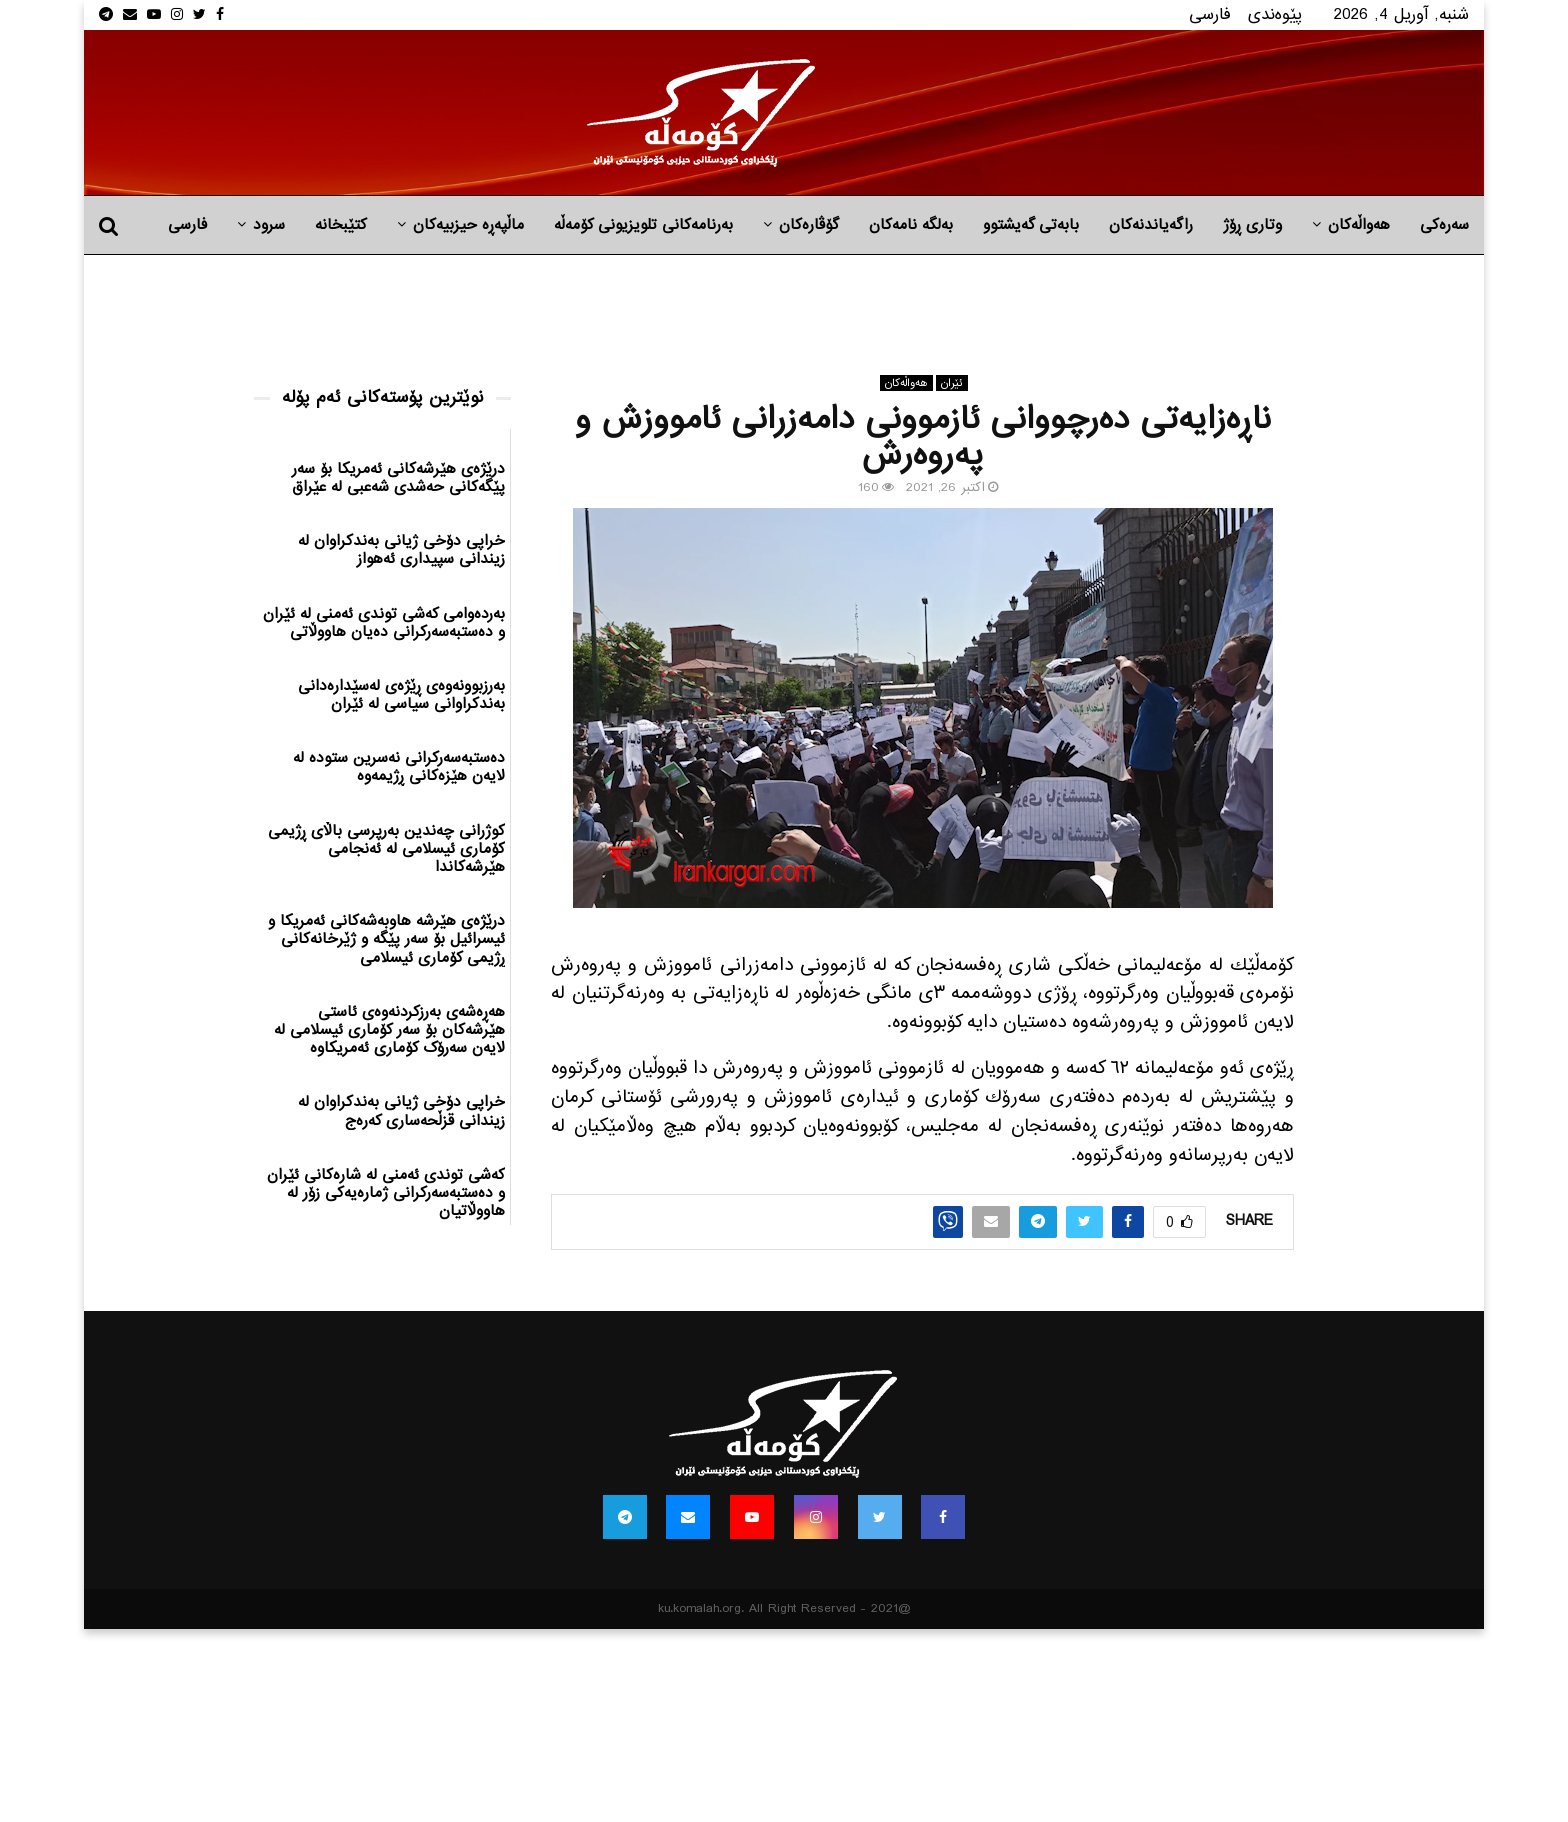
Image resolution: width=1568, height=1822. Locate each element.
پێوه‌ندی (1275, 14)
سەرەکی (1444, 225)
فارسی (1210, 14)
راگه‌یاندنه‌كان (1151, 225)
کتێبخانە (341, 225)
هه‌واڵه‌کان (1359, 225)
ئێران (952, 383)
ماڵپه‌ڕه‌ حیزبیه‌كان (468, 225)
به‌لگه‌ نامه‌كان (911, 225)
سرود (269, 225)
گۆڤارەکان (809, 225)
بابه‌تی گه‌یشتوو (1031, 225)
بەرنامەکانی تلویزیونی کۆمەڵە (643, 225)
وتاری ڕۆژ (1252, 225)
